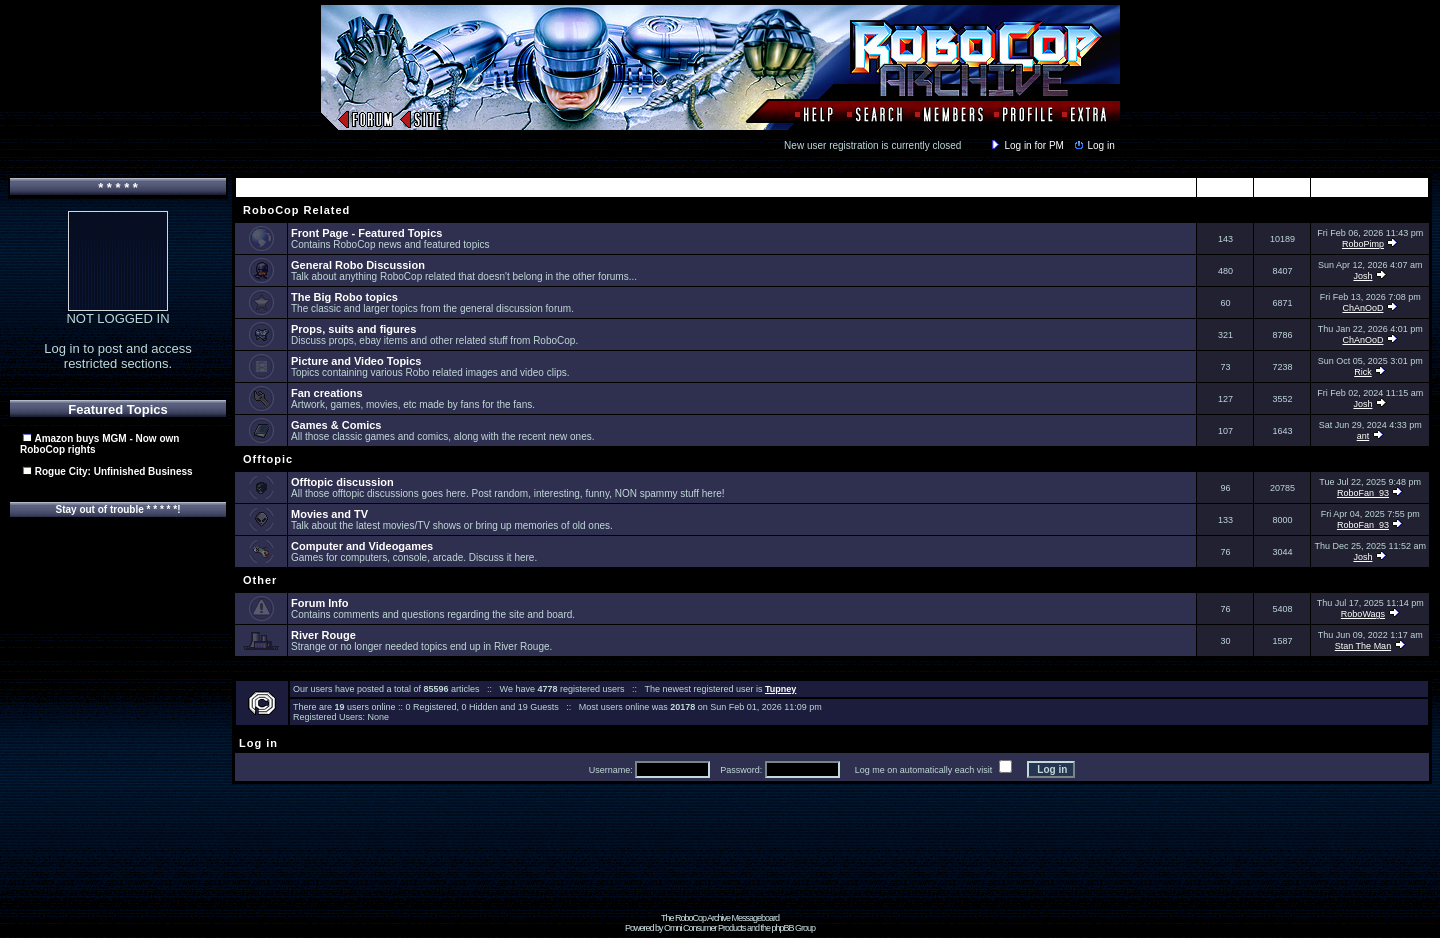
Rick (1363, 372)
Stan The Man (1363, 646)
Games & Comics (336, 425)
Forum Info (319, 603)
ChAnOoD (1362, 308)
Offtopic (266, 459)
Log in (1093, 145)
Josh (1362, 276)
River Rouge (323, 635)
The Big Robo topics (344, 297)
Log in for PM (1026, 145)
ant (1363, 436)
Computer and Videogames (362, 546)
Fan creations (327, 393)
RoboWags (1363, 614)
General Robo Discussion (358, 265)
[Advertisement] (720, 868)
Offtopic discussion (342, 482)
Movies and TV (329, 514)
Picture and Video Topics (356, 361)
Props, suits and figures (353, 329)
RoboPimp (1363, 244)
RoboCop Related (294, 210)
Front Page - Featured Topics (366, 233)
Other (258, 580)
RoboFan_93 (1363, 493)
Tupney (780, 689)
